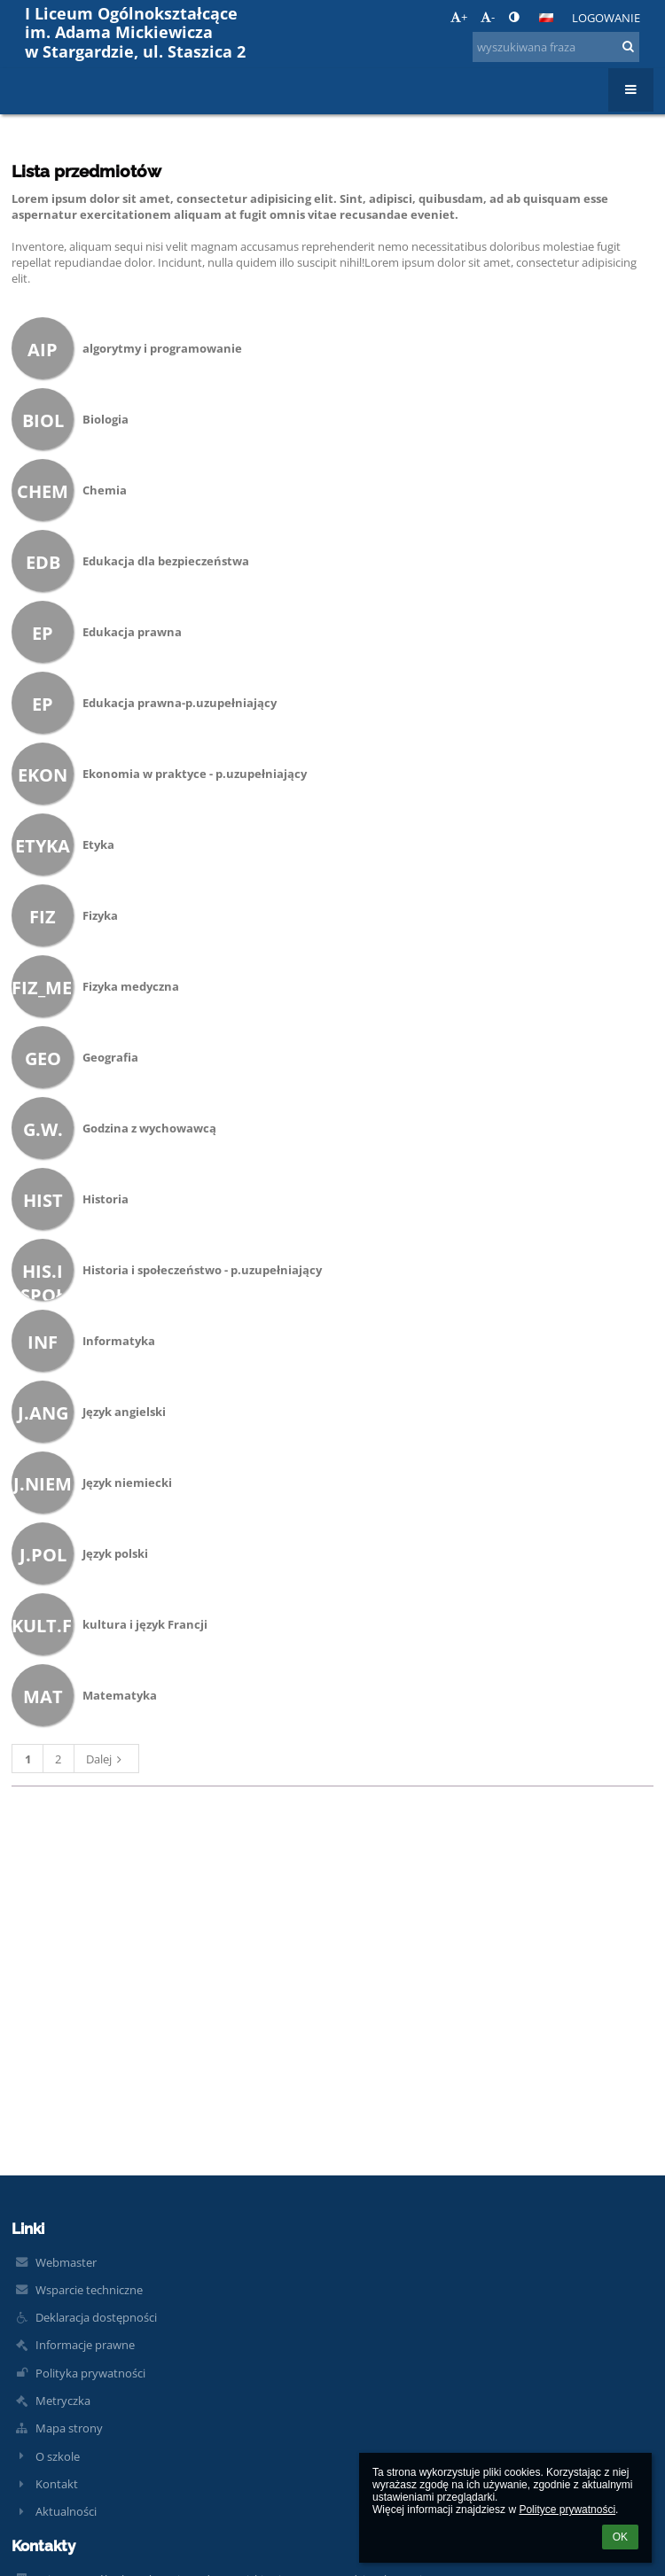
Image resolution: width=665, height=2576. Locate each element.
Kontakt (56, 2484)
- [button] (488, 17)
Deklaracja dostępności (96, 2317)
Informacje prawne (85, 2345)
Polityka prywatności (90, 2373)
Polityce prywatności (567, 2509)
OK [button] (620, 2537)
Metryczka (62, 2401)
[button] (546, 17)
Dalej (106, 1759)
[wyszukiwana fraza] (556, 47)
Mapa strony (69, 2428)
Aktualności (66, 2511)
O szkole (57, 2456)
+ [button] (458, 17)
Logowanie (606, 18)
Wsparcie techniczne (89, 2290)
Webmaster (66, 2262)
